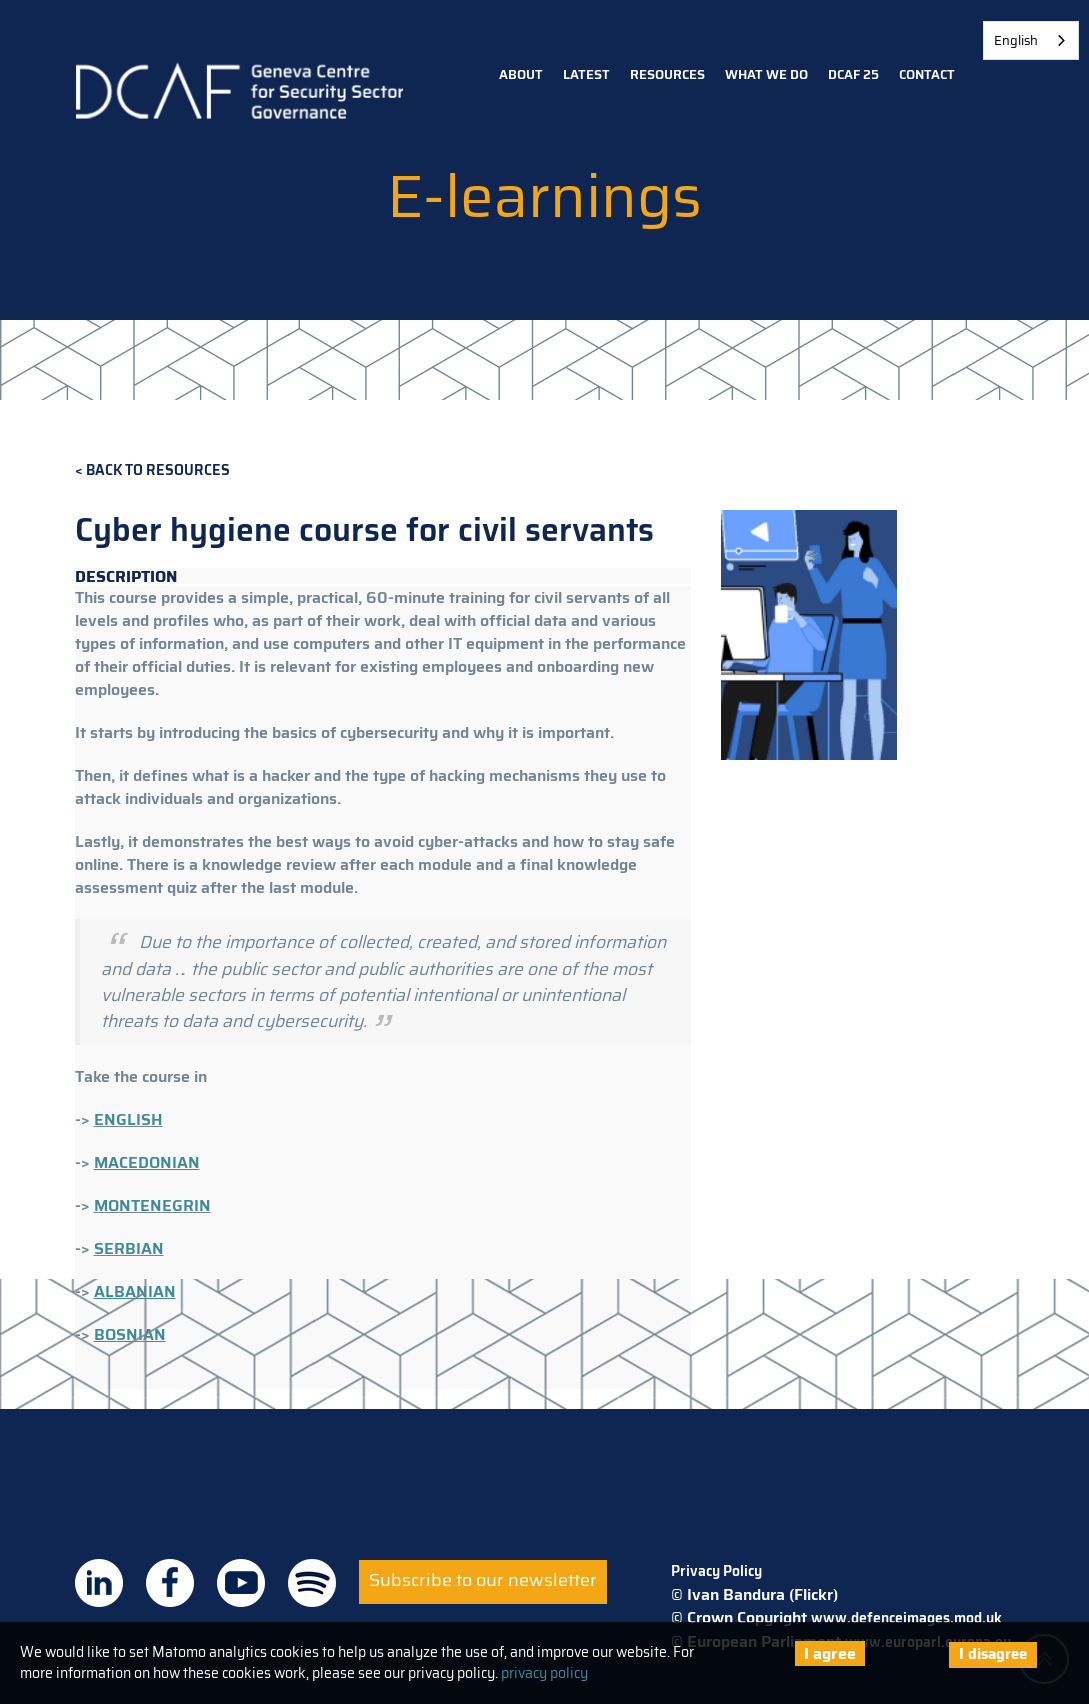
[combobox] (1031, 40)
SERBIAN (129, 1248)
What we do (766, 74)
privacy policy (544, 1673)
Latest (586, 74)
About (521, 74)
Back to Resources (158, 470)
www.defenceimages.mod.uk (906, 1618)
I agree (830, 1653)
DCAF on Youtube (241, 1583)
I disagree (993, 1654)
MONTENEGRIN (152, 1205)
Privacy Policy (716, 1571)
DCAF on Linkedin (99, 1583)
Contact (927, 74)
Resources (667, 74)
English (1016, 40)
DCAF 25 (853, 74)
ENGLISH (128, 1119)
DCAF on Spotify (312, 1583)
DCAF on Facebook (170, 1583)
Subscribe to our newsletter (483, 1580)
